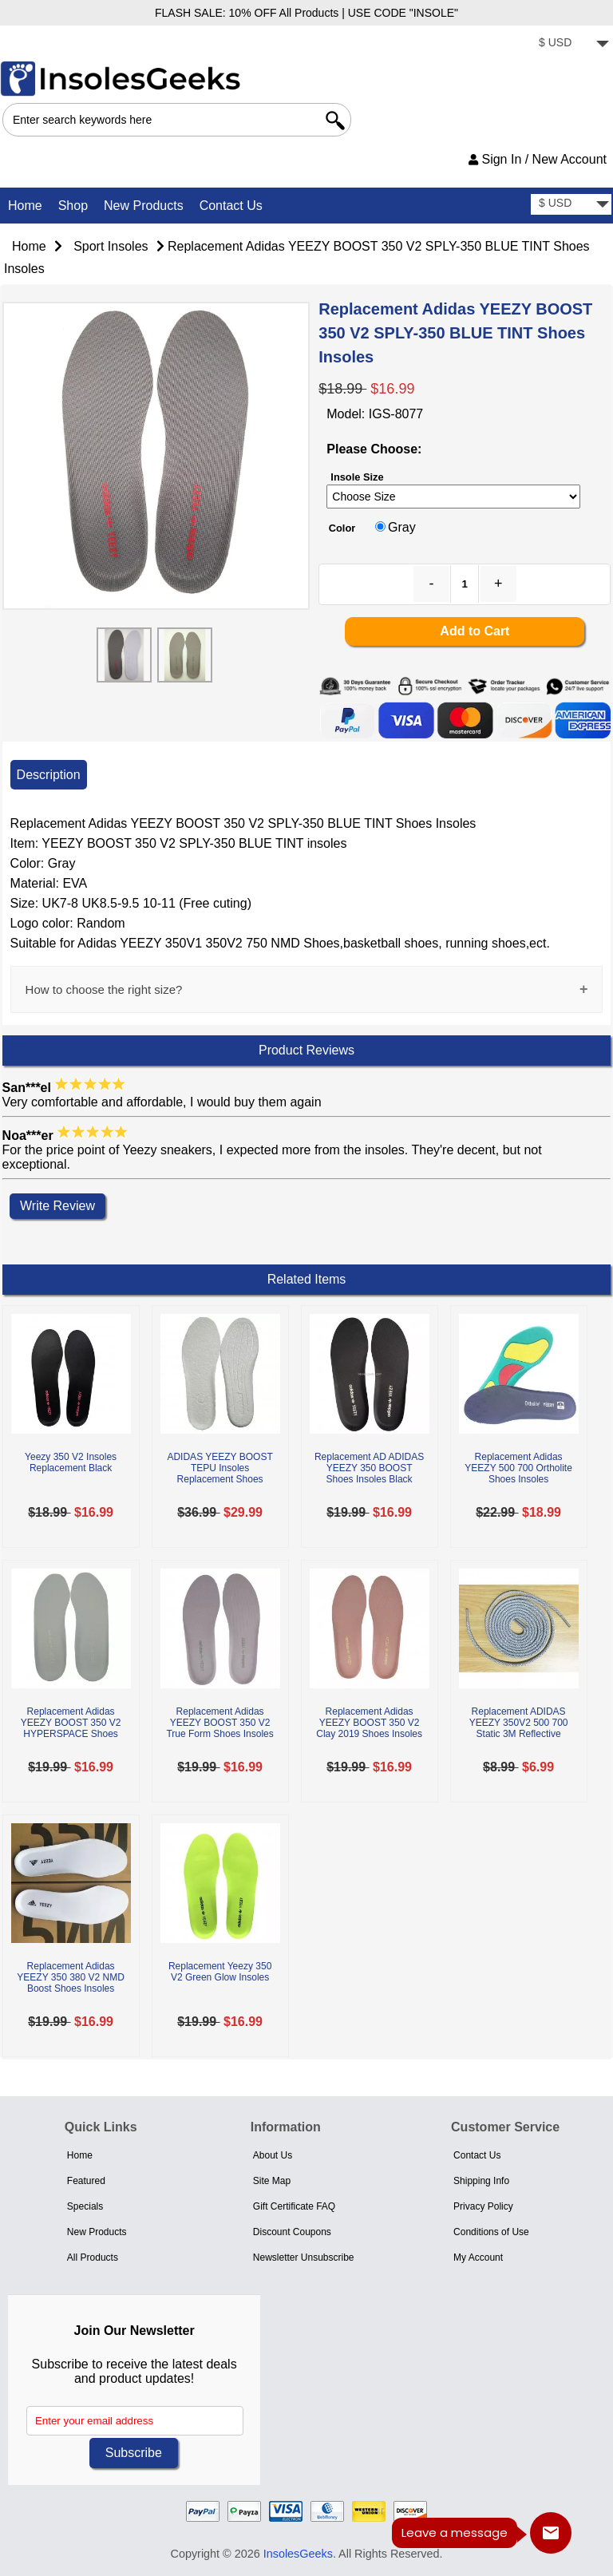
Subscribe (133, 2452)
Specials (85, 2206)
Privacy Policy (483, 2206)
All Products (92, 2257)
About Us (272, 2155)
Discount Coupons (292, 2232)
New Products (144, 205)
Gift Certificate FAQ (294, 2206)
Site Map (272, 2181)
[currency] (571, 44)
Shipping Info (481, 2181)
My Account (478, 2257)
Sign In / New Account (538, 159)
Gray (402, 527)
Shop (73, 205)
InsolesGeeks (298, 2553)
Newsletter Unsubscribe (303, 2257)
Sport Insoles (110, 246)
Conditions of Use (491, 2232)
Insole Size (356, 477)
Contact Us (231, 205)
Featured (86, 2181)
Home (25, 205)
